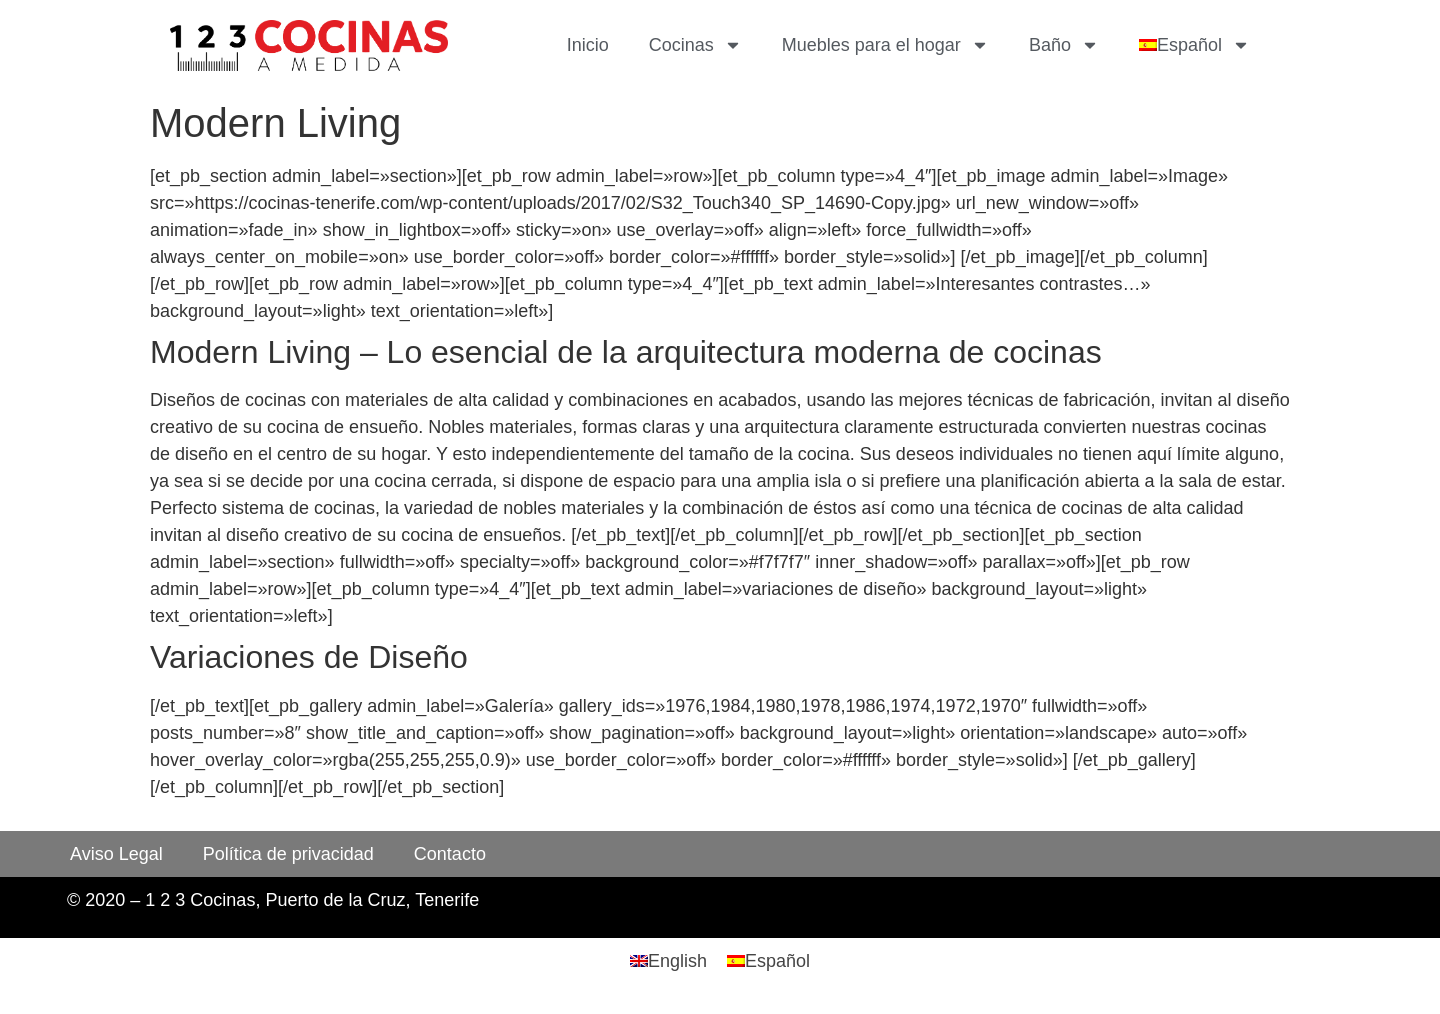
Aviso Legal (116, 854)
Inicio (588, 45)
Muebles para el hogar (885, 45)
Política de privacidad (288, 854)
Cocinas (695, 45)
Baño (1064, 45)
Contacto (450, 854)
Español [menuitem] (777, 961)
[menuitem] (1194, 45)
